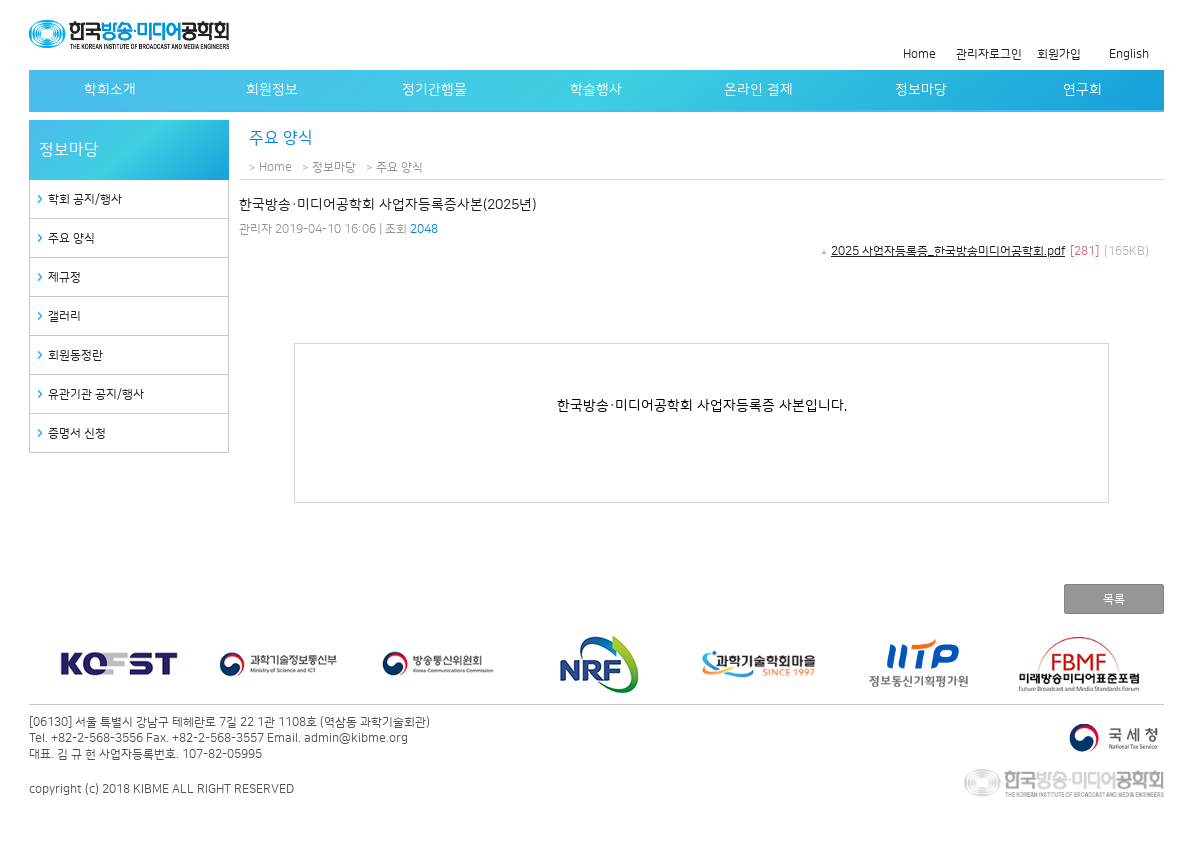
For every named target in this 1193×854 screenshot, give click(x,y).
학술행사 (596, 90)
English (1129, 54)
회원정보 (272, 90)
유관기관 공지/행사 (96, 394)
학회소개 (110, 90)
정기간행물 (434, 90)
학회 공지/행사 (85, 199)
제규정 (64, 277)
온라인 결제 (758, 90)
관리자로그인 (989, 54)
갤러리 (64, 316)
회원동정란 (75, 355)
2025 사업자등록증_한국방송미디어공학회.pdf (948, 251)
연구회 (1082, 90)
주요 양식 (71, 238)
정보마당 (921, 90)
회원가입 (1059, 54)
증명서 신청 (77, 433)
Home (919, 54)
